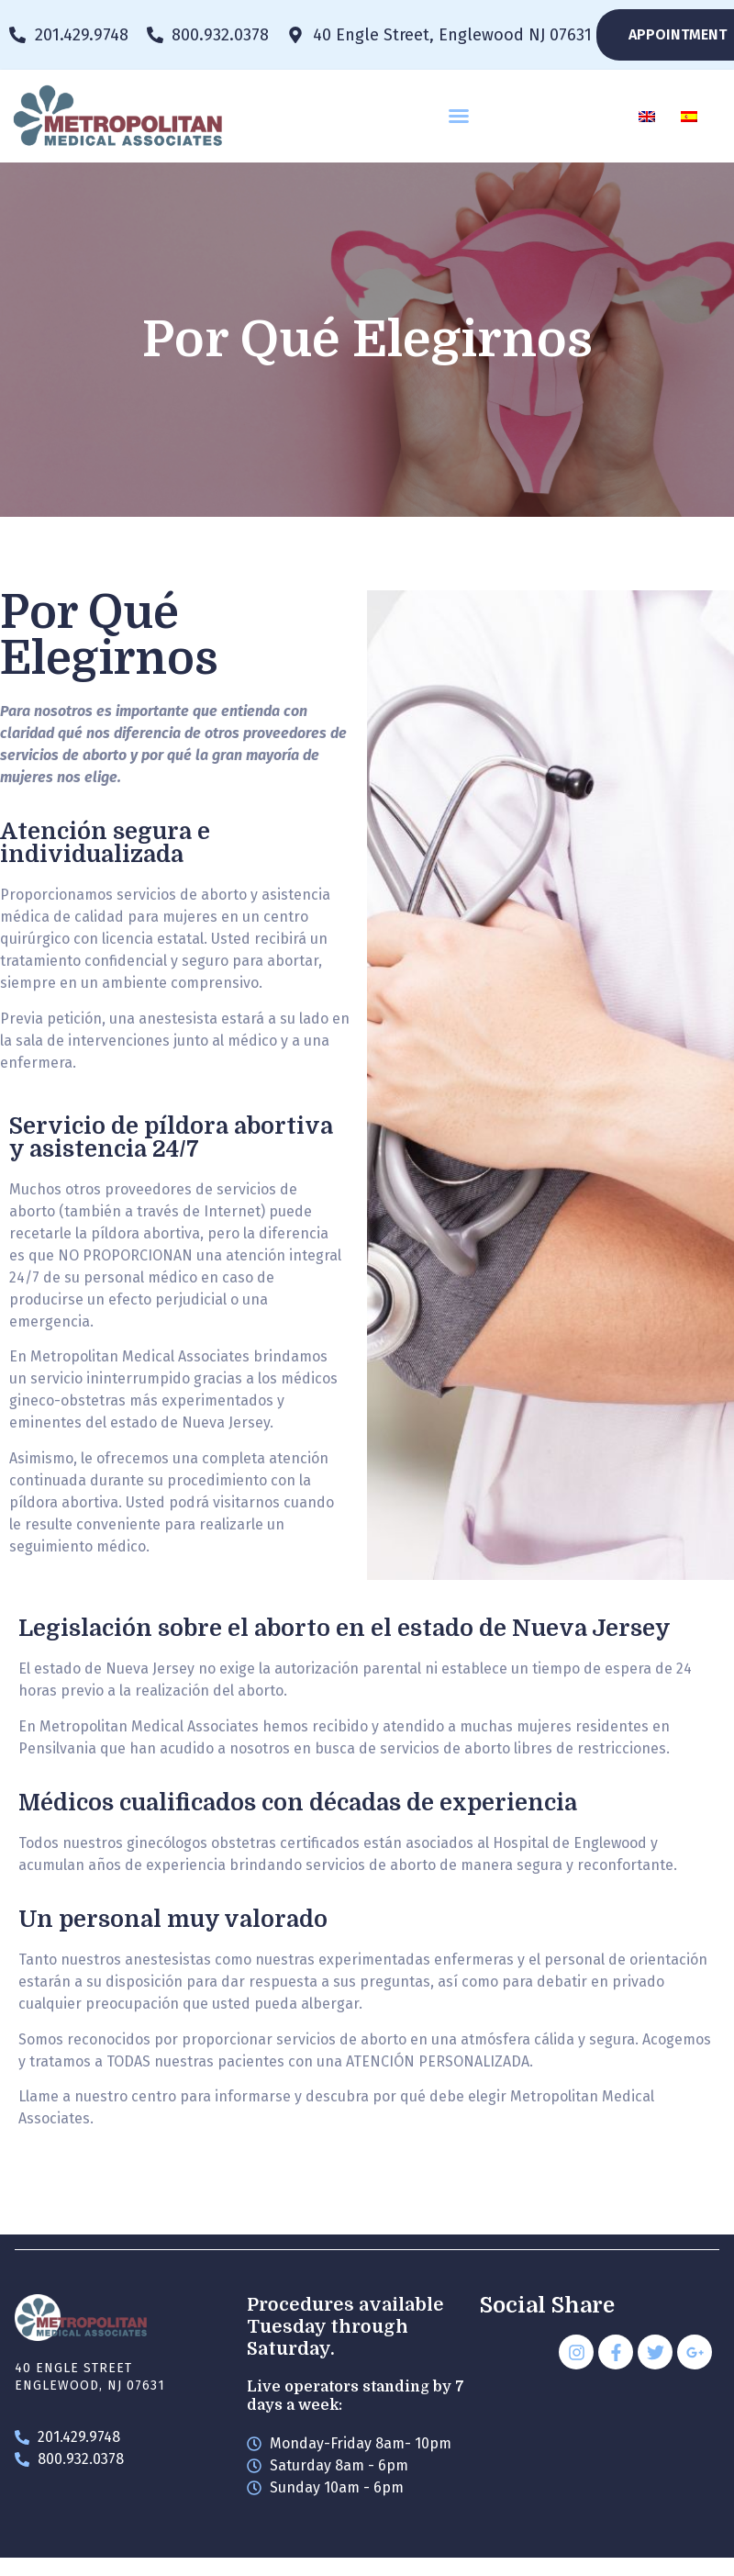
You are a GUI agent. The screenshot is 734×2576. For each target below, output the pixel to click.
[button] (458, 115)
